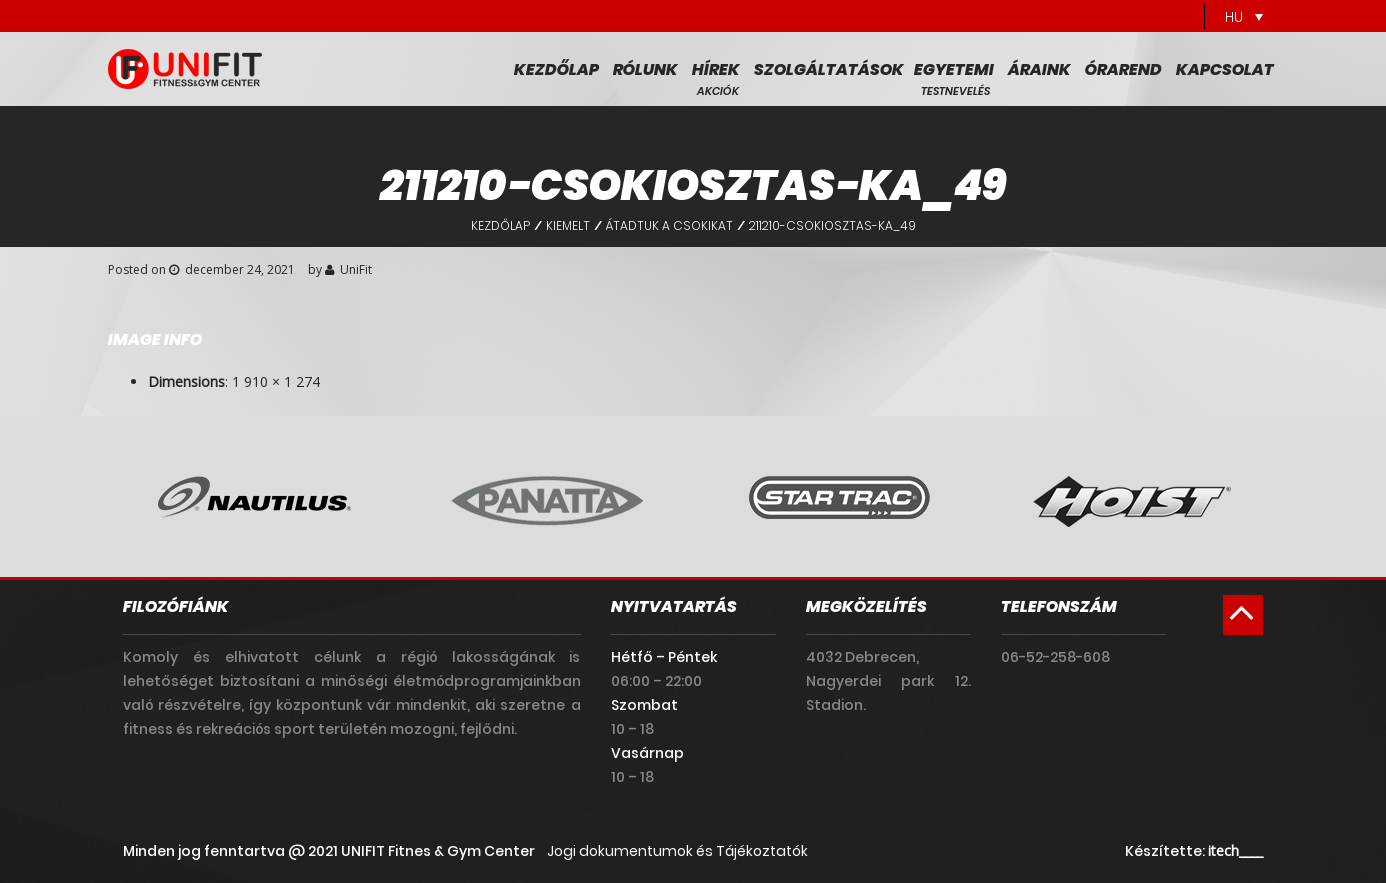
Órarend (1123, 70)
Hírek (716, 70)
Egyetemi (954, 70)
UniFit (356, 269)
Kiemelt (568, 225)
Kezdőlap (556, 70)
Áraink (1039, 70)
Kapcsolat (1225, 70)
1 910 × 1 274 (276, 381)
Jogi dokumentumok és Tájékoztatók (677, 851)
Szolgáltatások (829, 70)
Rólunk (645, 70)
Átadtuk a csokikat (669, 225)
